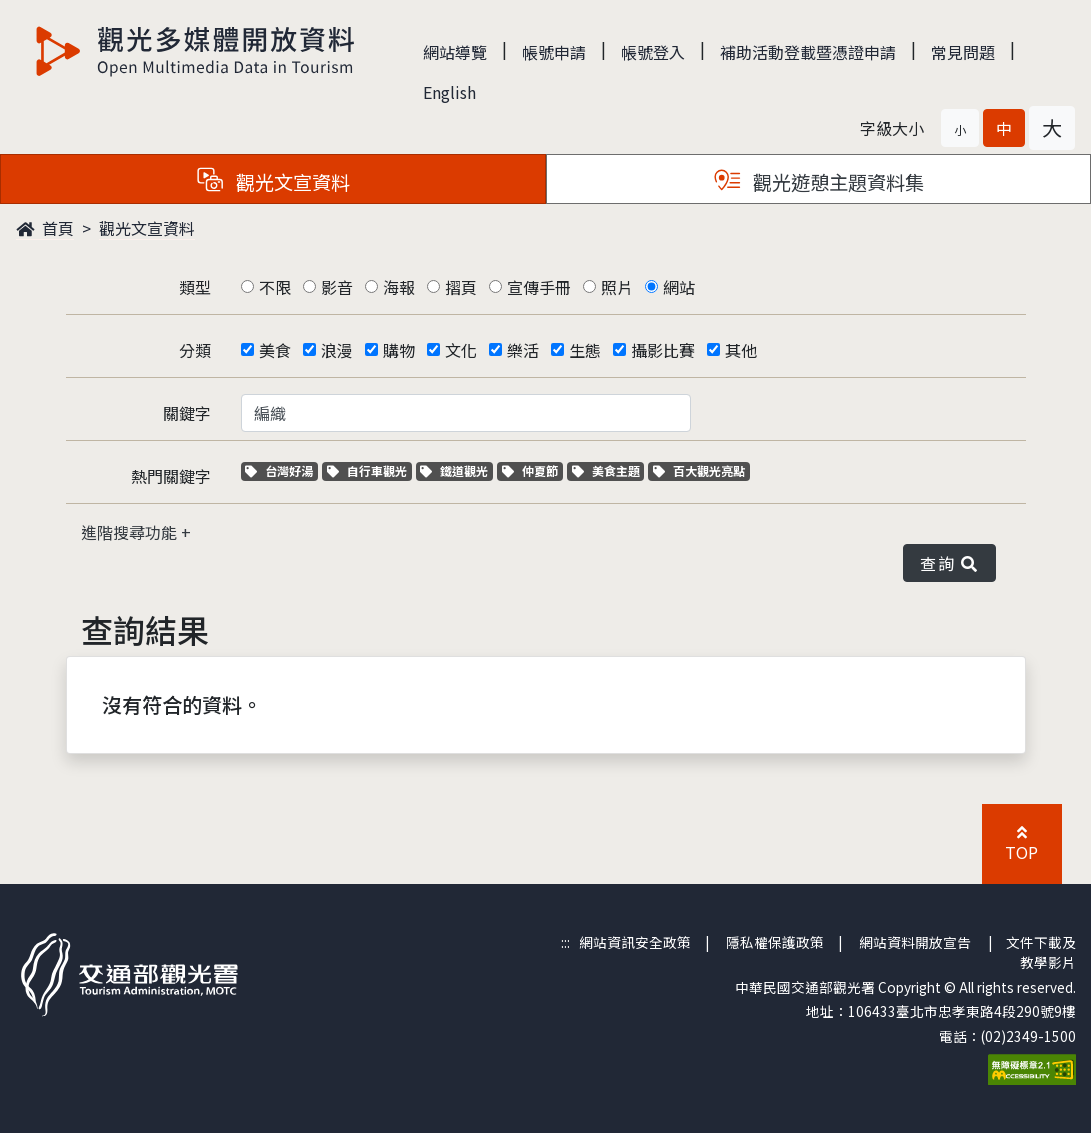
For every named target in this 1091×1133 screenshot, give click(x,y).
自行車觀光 (367, 470)
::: (565, 942)
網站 (679, 287)
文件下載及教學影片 (1041, 952)
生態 (585, 350)
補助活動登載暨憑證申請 (808, 52)
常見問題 (963, 52)
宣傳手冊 (539, 287)
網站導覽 (455, 52)
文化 (461, 350)
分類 (195, 350)
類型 (195, 287)
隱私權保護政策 (775, 942)
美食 (275, 350)
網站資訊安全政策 (635, 942)
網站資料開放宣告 (915, 942)
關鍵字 (187, 413)
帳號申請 (554, 52)
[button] (960, 128)
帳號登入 (653, 52)
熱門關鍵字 (171, 476)
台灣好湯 (281, 470)
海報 (399, 287)
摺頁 (461, 287)
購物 (399, 350)
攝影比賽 (663, 350)
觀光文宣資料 (147, 228)
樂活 (523, 350)
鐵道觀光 (456, 470)
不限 (275, 287)
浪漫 (337, 350)
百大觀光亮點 (699, 470)
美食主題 (608, 470)
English (449, 92)
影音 (337, 287)
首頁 (45, 228)
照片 (617, 287)
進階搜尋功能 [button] (131, 532)
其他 (741, 350)
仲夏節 (532, 470)
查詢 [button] (949, 563)
